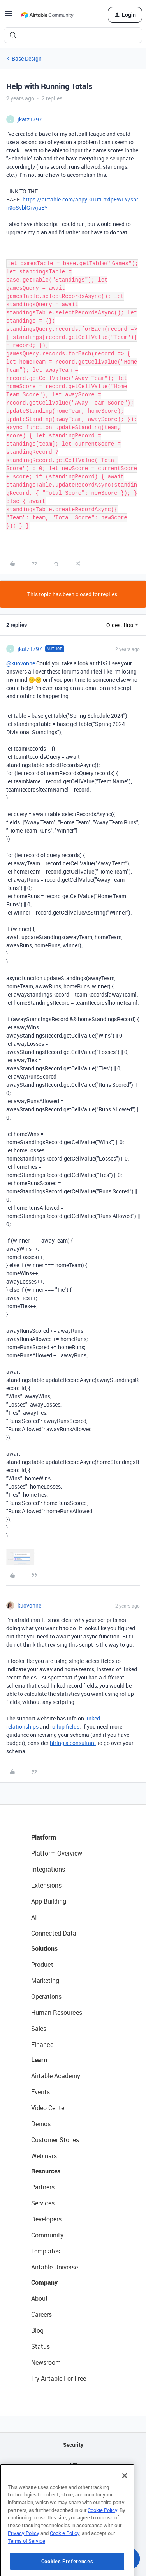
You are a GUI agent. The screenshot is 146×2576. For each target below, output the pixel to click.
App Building (48, 1901)
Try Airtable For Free (58, 2378)
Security (73, 2444)
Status (40, 2346)
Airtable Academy (55, 2075)
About (39, 2298)
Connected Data (53, 1933)
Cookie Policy (102, 2546)
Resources (45, 2171)
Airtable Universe (54, 2267)
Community (47, 2235)
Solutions (44, 1948)
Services (43, 2203)
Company (44, 2282)
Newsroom (46, 2362)
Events (40, 2092)
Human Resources (56, 2012)
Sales (38, 2028)
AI (34, 1917)
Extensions (46, 1885)
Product (42, 1964)
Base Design (27, 58)
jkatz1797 (30, 119)
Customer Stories (55, 2140)
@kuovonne (20, 663)
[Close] (124, 2512)
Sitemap (73, 2484)
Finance (42, 2044)
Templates (45, 2251)
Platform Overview (56, 1853)
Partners (43, 2187)
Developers (46, 2219)
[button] (8, 16)
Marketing (45, 1980)
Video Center (48, 2108)
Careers (41, 2314)
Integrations (48, 1869)
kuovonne (29, 1605)
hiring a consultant (73, 1743)
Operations (46, 1996)
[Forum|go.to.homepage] (47, 15)
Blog (37, 2330)
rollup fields (64, 1726)
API (73, 2464)
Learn (39, 2059)
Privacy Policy (23, 2569)
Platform (43, 1837)
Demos (41, 2124)
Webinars (44, 2156)
